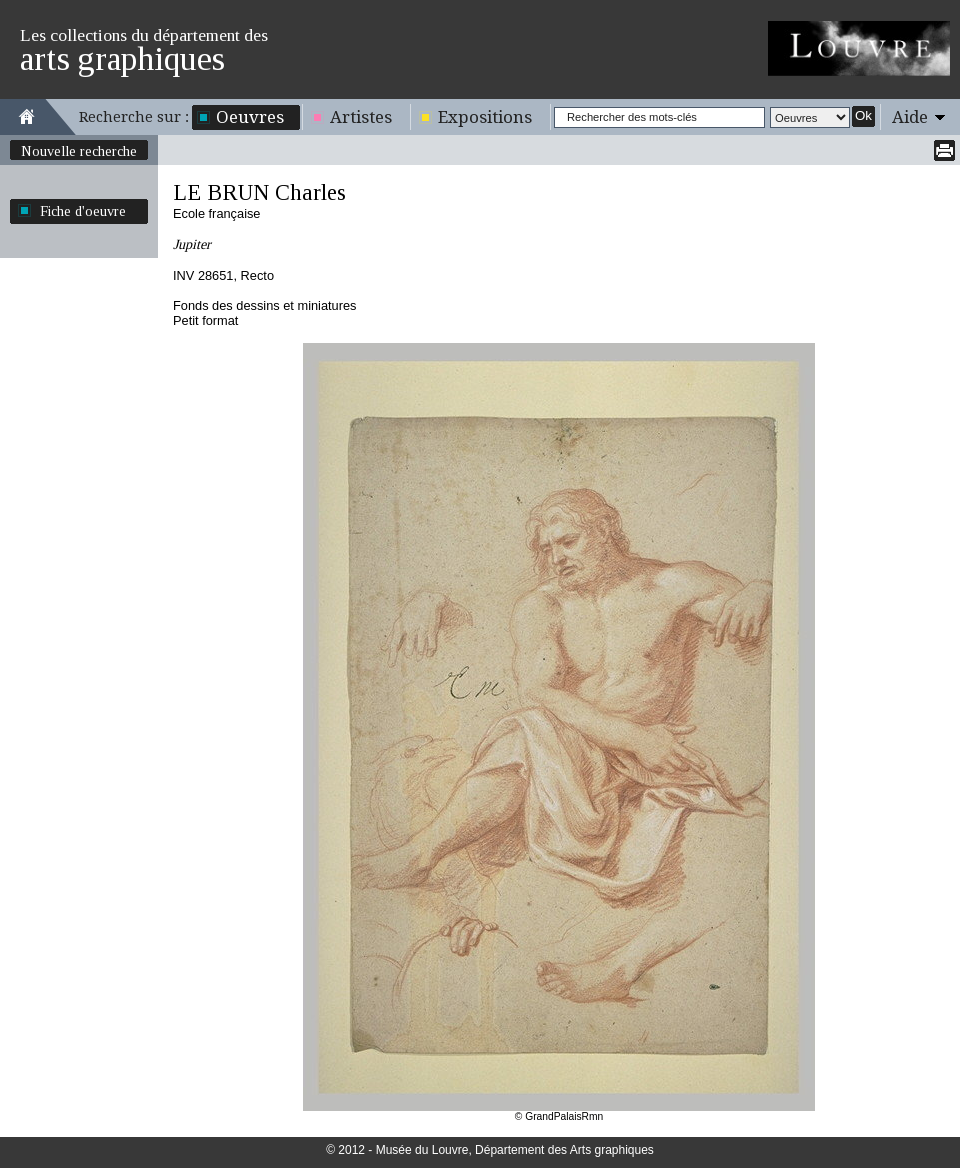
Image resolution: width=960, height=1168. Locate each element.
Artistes (361, 117)
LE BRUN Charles (259, 192)
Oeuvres (250, 117)
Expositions (485, 117)
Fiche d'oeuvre (83, 211)
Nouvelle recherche (79, 151)
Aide (910, 117)
